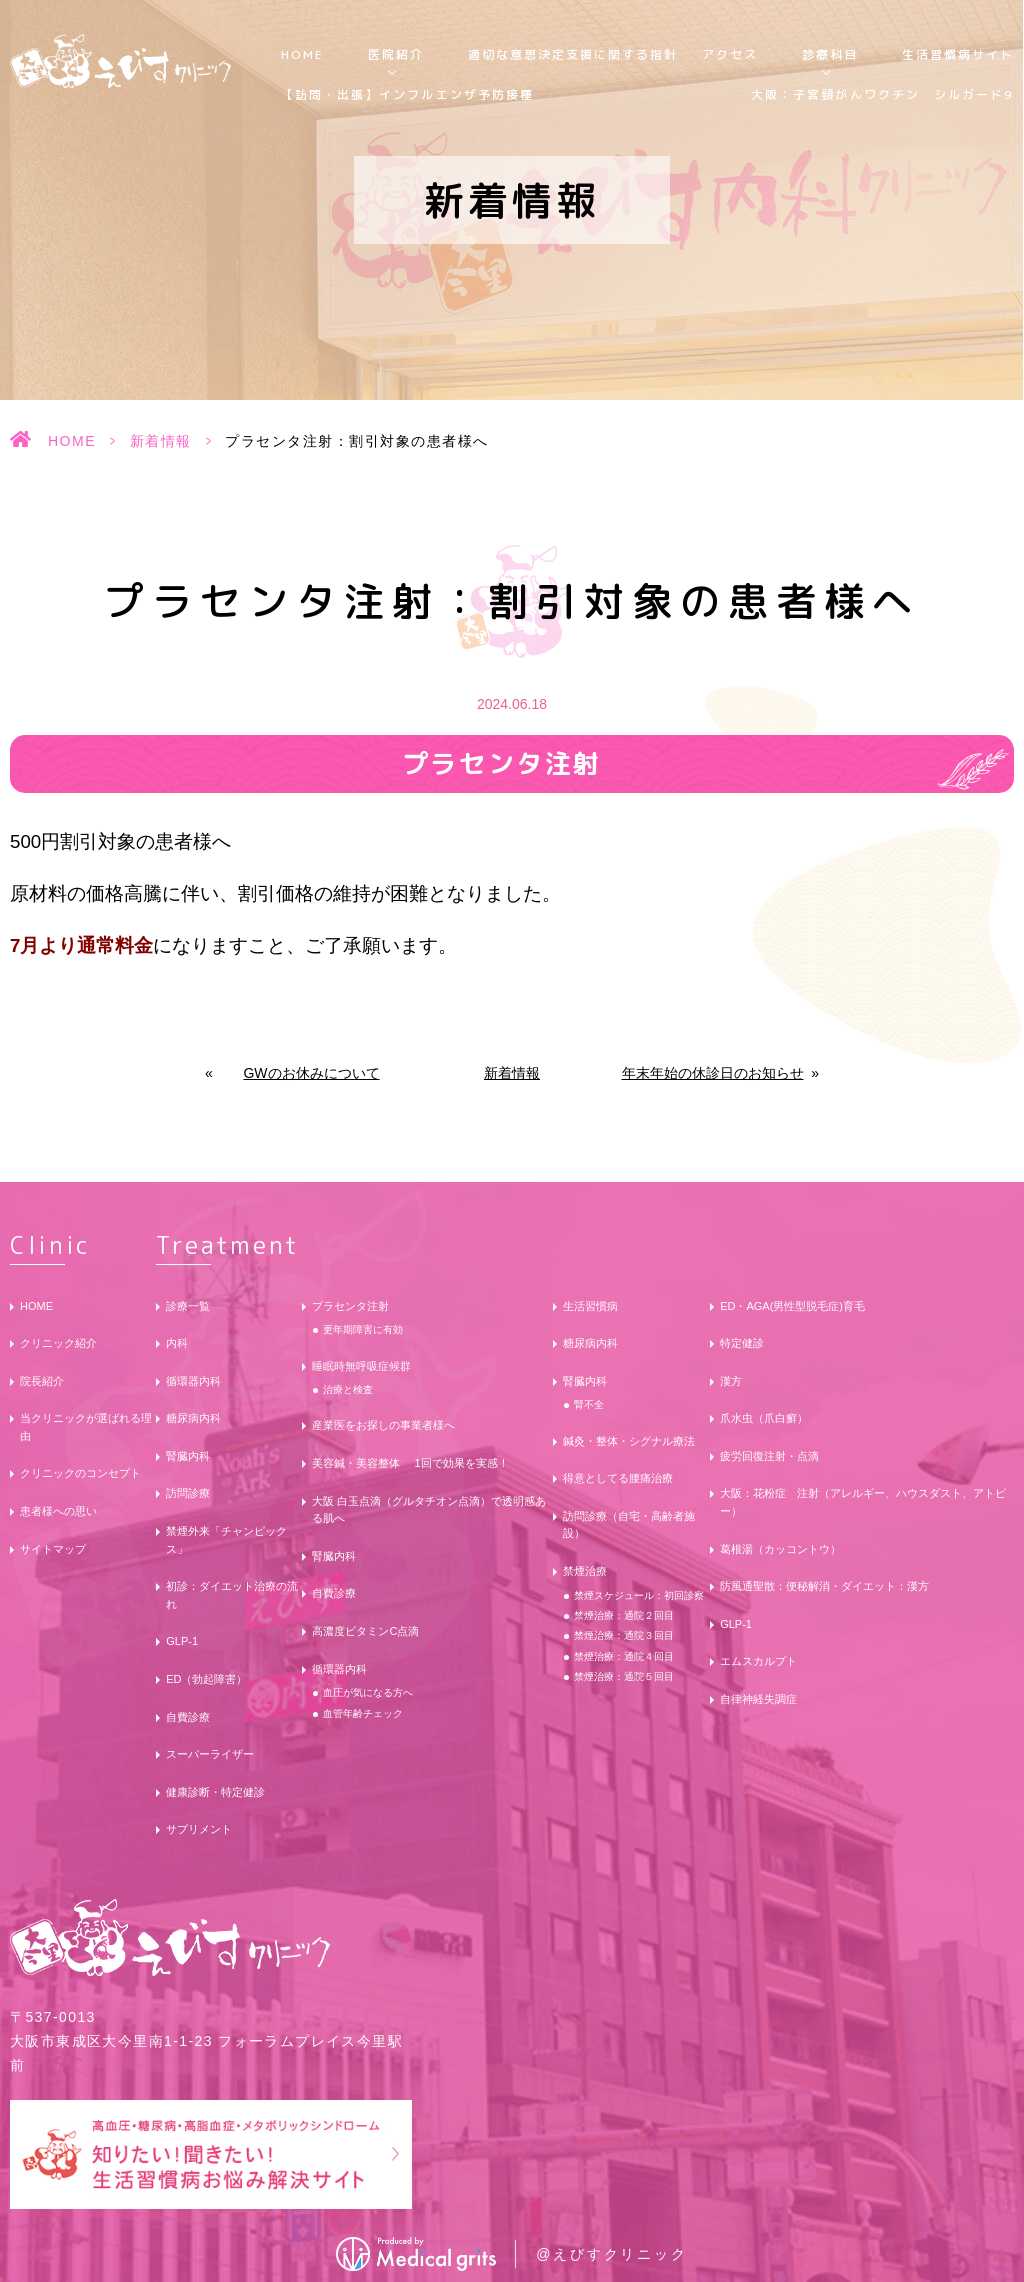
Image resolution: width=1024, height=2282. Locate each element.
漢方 (731, 1381)
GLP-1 (182, 1641)
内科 (177, 1343)
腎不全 (589, 1404)
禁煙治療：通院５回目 (624, 1676)
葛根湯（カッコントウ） (780, 1549)
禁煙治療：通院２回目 (624, 1615)
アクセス (730, 54)
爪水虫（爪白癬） (764, 1418)
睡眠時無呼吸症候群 (361, 1366)
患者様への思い (58, 1511)
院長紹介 (42, 1381)
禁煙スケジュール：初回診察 (639, 1595)
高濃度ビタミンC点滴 (365, 1631)
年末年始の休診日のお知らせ (713, 1073)
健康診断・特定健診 (215, 1792)
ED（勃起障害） (206, 1679)
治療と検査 (348, 1389)
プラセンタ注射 (350, 1306)
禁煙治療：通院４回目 (624, 1656)
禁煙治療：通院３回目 (624, 1635)
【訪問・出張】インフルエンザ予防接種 (407, 94)
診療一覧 (188, 1306)
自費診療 (188, 1717)
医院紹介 (396, 54)
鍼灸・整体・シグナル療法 (629, 1441)
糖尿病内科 (193, 1418)
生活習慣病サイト (958, 54)
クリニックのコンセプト (80, 1473)
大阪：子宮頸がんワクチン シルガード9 (882, 94)
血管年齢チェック (363, 1713)
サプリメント (199, 1829)
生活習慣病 (590, 1306)
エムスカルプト (758, 1661)
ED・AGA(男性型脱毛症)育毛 (792, 1306)
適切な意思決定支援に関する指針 (573, 54)
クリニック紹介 (58, 1343)
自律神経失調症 (758, 1699)
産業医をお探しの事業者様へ (383, 1425)
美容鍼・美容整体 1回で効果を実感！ (410, 1463)
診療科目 (830, 54)
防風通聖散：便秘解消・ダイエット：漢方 (824, 1586)
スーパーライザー (210, 1754)
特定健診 (742, 1343)
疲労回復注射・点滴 (769, 1456)
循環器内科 (193, 1381)
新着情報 (161, 441)
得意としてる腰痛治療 (618, 1478)
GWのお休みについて (311, 1073)
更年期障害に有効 (363, 1329)
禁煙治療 (585, 1571)
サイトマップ (53, 1549)
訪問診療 (188, 1493)
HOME (302, 54)
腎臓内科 (188, 1456)
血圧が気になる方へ (368, 1692)
